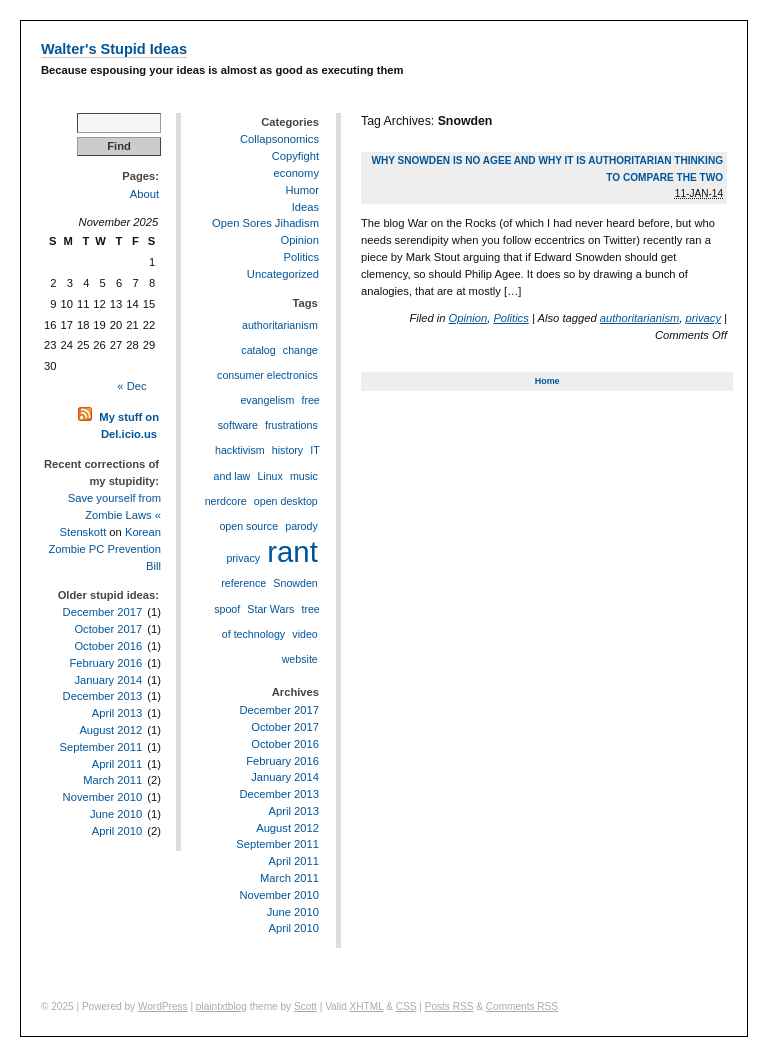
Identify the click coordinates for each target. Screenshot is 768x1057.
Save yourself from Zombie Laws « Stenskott (110, 515)
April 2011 (117, 764)
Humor (302, 190)
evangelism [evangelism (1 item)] (267, 400)
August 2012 (110, 730)
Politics (510, 318)
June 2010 (116, 814)
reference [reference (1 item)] (243, 583)
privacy (703, 318)
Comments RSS (522, 1006)
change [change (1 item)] (300, 350)
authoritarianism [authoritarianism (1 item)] (280, 325)
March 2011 (112, 780)
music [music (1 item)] (304, 476)
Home (547, 381)
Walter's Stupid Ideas (114, 49)
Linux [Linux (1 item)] (269, 476)
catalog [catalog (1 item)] (258, 350)
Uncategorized (283, 274)
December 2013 (103, 696)
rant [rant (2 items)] (292, 551)
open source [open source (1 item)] (248, 526)
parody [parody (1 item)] (301, 526)
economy (296, 173)
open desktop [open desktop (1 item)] (286, 501)
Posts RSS (449, 1006)
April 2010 (117, 831)
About (144, 194)
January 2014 (108, 680)
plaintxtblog (221, 1006)
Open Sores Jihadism (265, 223)
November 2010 (103, 797)
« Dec (131, 386)
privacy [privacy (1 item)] (243, 558)
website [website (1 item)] (300, 659)
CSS (406, 1006)
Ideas (305, 207)
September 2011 (100, 747)
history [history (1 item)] (287, 450)
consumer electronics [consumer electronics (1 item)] (267, 375)
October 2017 (108, 629)
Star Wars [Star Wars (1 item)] (270, 609)
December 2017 (103, 612)
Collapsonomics (279, 139)
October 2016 (108, 646)
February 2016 (105, 663)
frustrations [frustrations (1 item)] (291, 425)
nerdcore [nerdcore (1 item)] (226, 501)
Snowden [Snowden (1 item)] (295, 583)
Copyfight (295, 156)
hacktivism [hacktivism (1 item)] (240, 450)
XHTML (367, 1006)
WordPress (163, 1006)
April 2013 (117, 713)
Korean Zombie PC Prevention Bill (104, 549)
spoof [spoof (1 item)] (227, 609)
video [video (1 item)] (304, 634)
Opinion (468, 318)
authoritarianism (640, 318)
